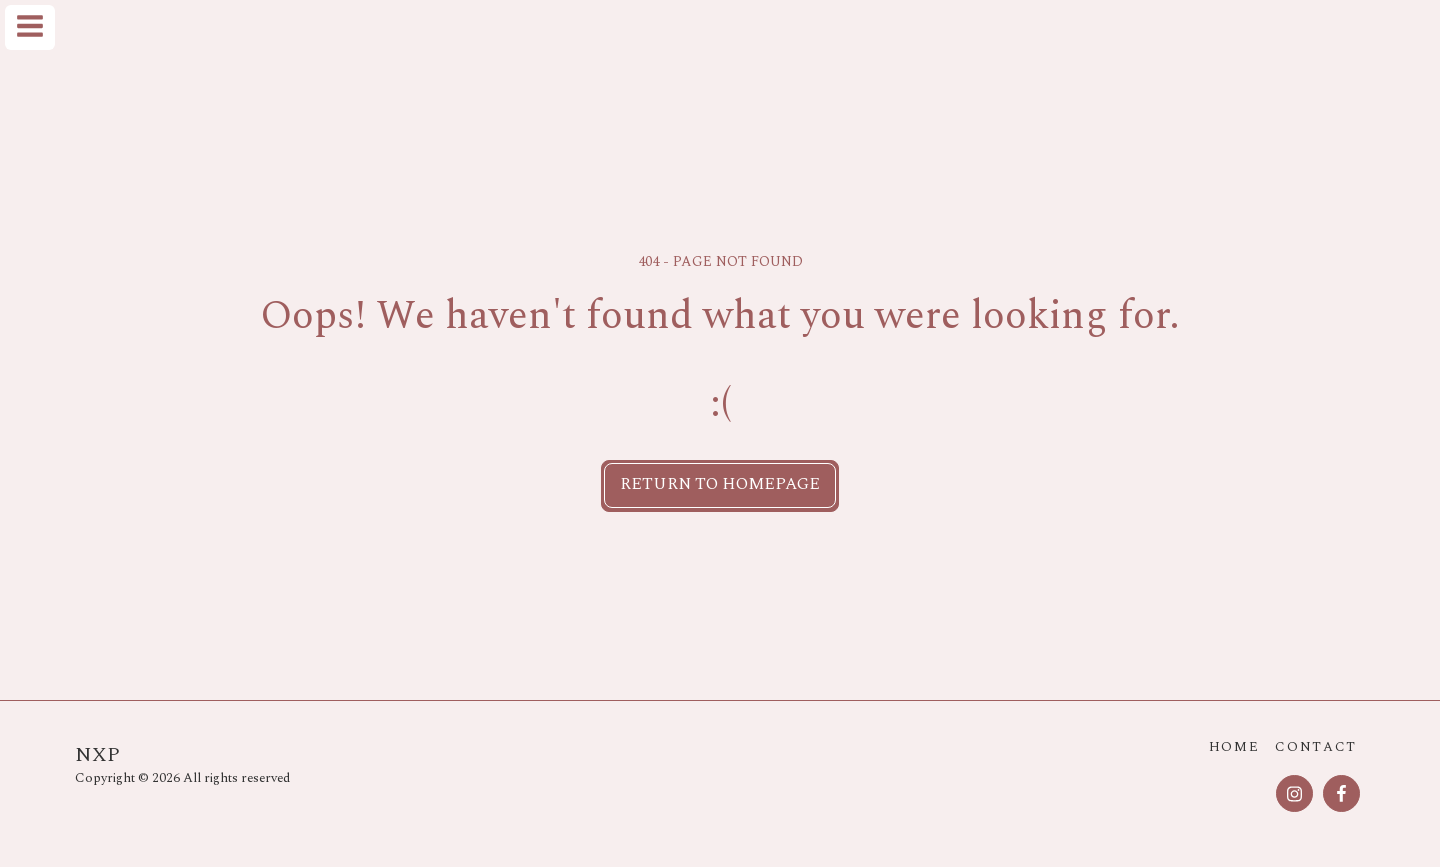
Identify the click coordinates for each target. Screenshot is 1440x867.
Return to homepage (720, 484)
